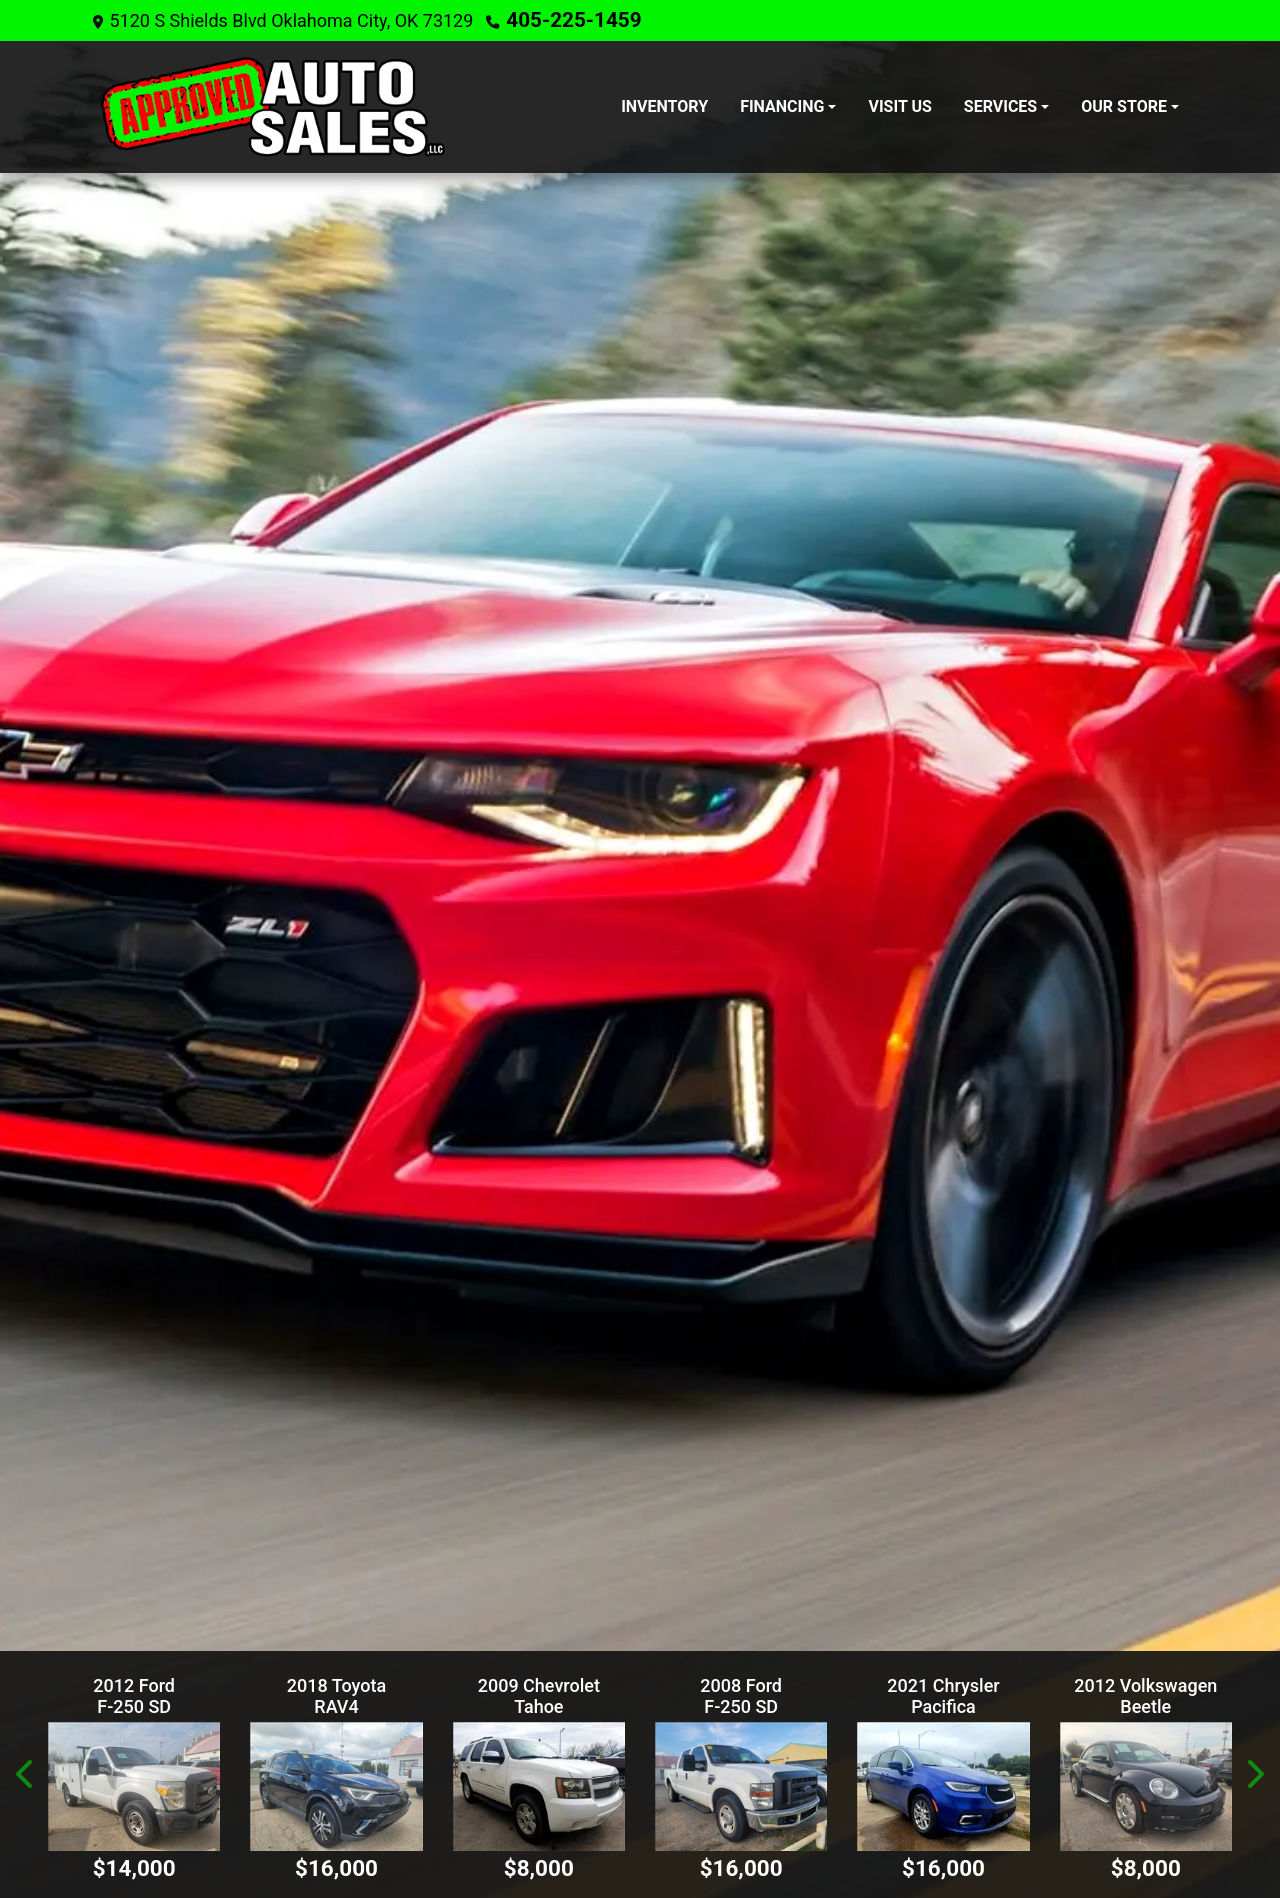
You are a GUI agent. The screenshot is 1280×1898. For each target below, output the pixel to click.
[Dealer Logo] (273, 106)
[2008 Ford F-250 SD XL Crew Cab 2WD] (741, 1786)
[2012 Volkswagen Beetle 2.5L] (1146, 1786)
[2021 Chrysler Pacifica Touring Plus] (943, 1786)
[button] (26, 1774)
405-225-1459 (564, 19)
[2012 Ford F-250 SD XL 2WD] (134, 1786)
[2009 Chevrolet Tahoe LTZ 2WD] (539, 1786)
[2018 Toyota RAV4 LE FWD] (336, 1786)
